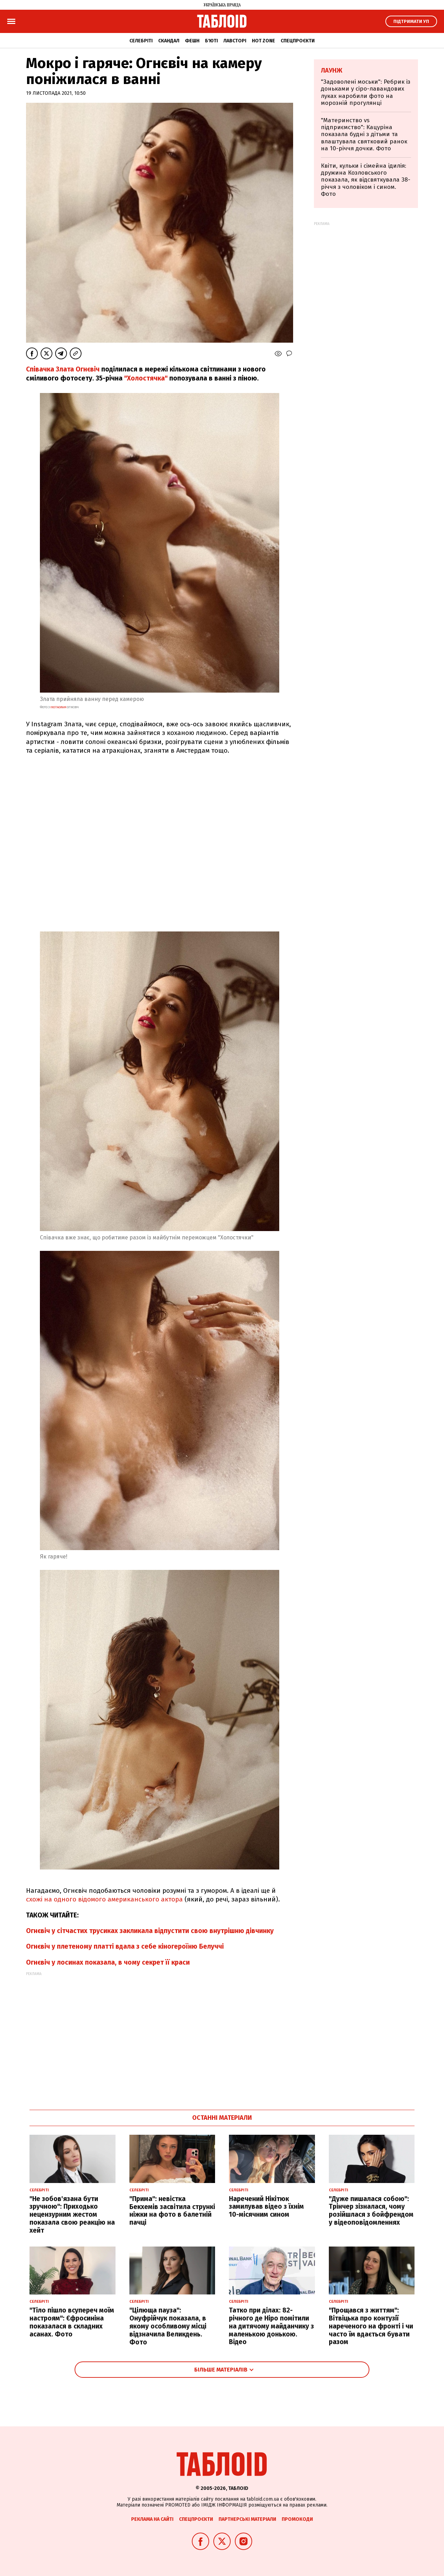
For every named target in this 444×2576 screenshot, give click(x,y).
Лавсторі (234, 41)
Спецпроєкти (298, 41)
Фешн (192, 41)
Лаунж (331, 70)
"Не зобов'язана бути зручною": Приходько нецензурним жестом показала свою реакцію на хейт (72, 2214)
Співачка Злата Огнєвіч (63, 369)
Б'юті (211, 41)
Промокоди (297, 2519)
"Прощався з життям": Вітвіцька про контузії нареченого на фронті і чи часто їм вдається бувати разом (371, 2326)
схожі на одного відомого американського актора (104, 1899)
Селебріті (141, 41)
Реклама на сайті (152, 2519)
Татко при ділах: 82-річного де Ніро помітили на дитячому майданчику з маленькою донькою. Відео (271, 2326)
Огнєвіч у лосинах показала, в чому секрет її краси (108, 1962)
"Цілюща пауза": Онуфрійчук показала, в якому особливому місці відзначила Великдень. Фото (167, 2326)
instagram (58, 707)
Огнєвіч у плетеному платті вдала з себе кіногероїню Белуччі (125, 1946)
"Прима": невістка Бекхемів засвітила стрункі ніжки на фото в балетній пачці (172, 2210)
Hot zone (263, 41)
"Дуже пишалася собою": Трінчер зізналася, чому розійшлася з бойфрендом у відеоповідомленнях (371, 2210)
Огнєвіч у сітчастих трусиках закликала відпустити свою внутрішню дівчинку (150, 1931)
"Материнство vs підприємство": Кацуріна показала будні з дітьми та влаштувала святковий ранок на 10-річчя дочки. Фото (364, 134)
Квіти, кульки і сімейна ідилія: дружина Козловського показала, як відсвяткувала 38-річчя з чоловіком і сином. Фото (365, 180)
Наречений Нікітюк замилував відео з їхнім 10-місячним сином (266, 2207)
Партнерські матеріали (247, 2519)
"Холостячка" (146, 378)
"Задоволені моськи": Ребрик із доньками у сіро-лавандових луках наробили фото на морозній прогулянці (365, 92)
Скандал (168, 41)
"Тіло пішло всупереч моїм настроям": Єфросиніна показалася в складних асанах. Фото (71, 2322)
